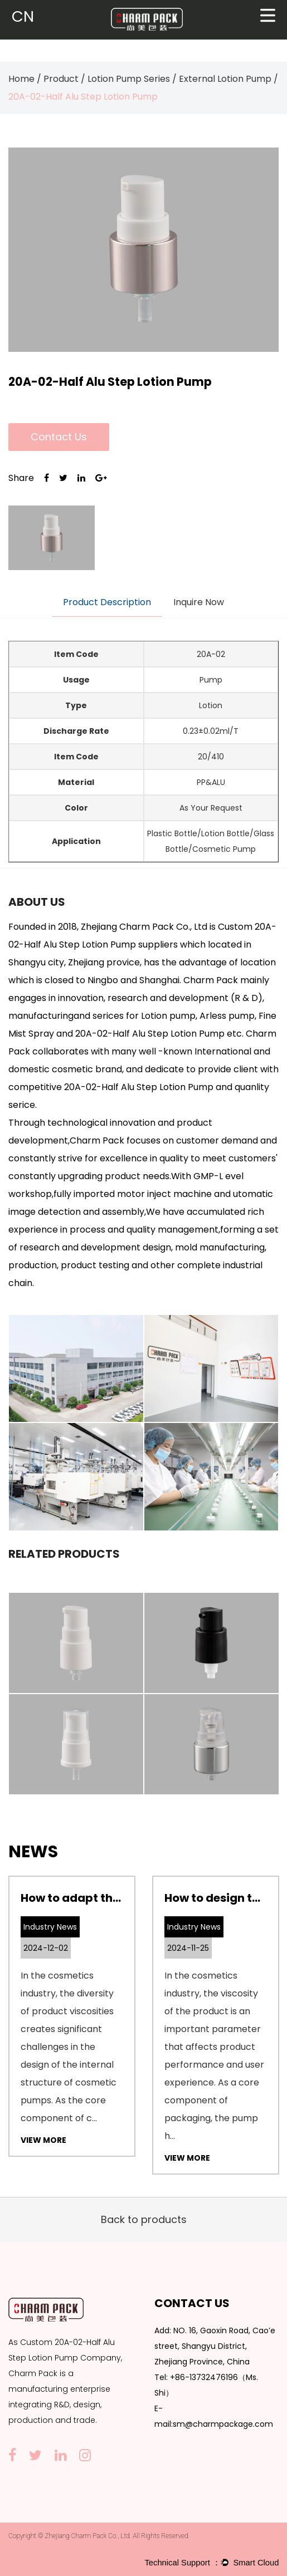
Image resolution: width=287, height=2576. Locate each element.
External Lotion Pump (225, 78)
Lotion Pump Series (128, 78)
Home (21, 78)
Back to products (144, 2219)
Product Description (107, 602)
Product (61, 78)
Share (21, 478)
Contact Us (59, 437)
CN (23, 16)
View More (43, 2140)
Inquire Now (198, 602)
